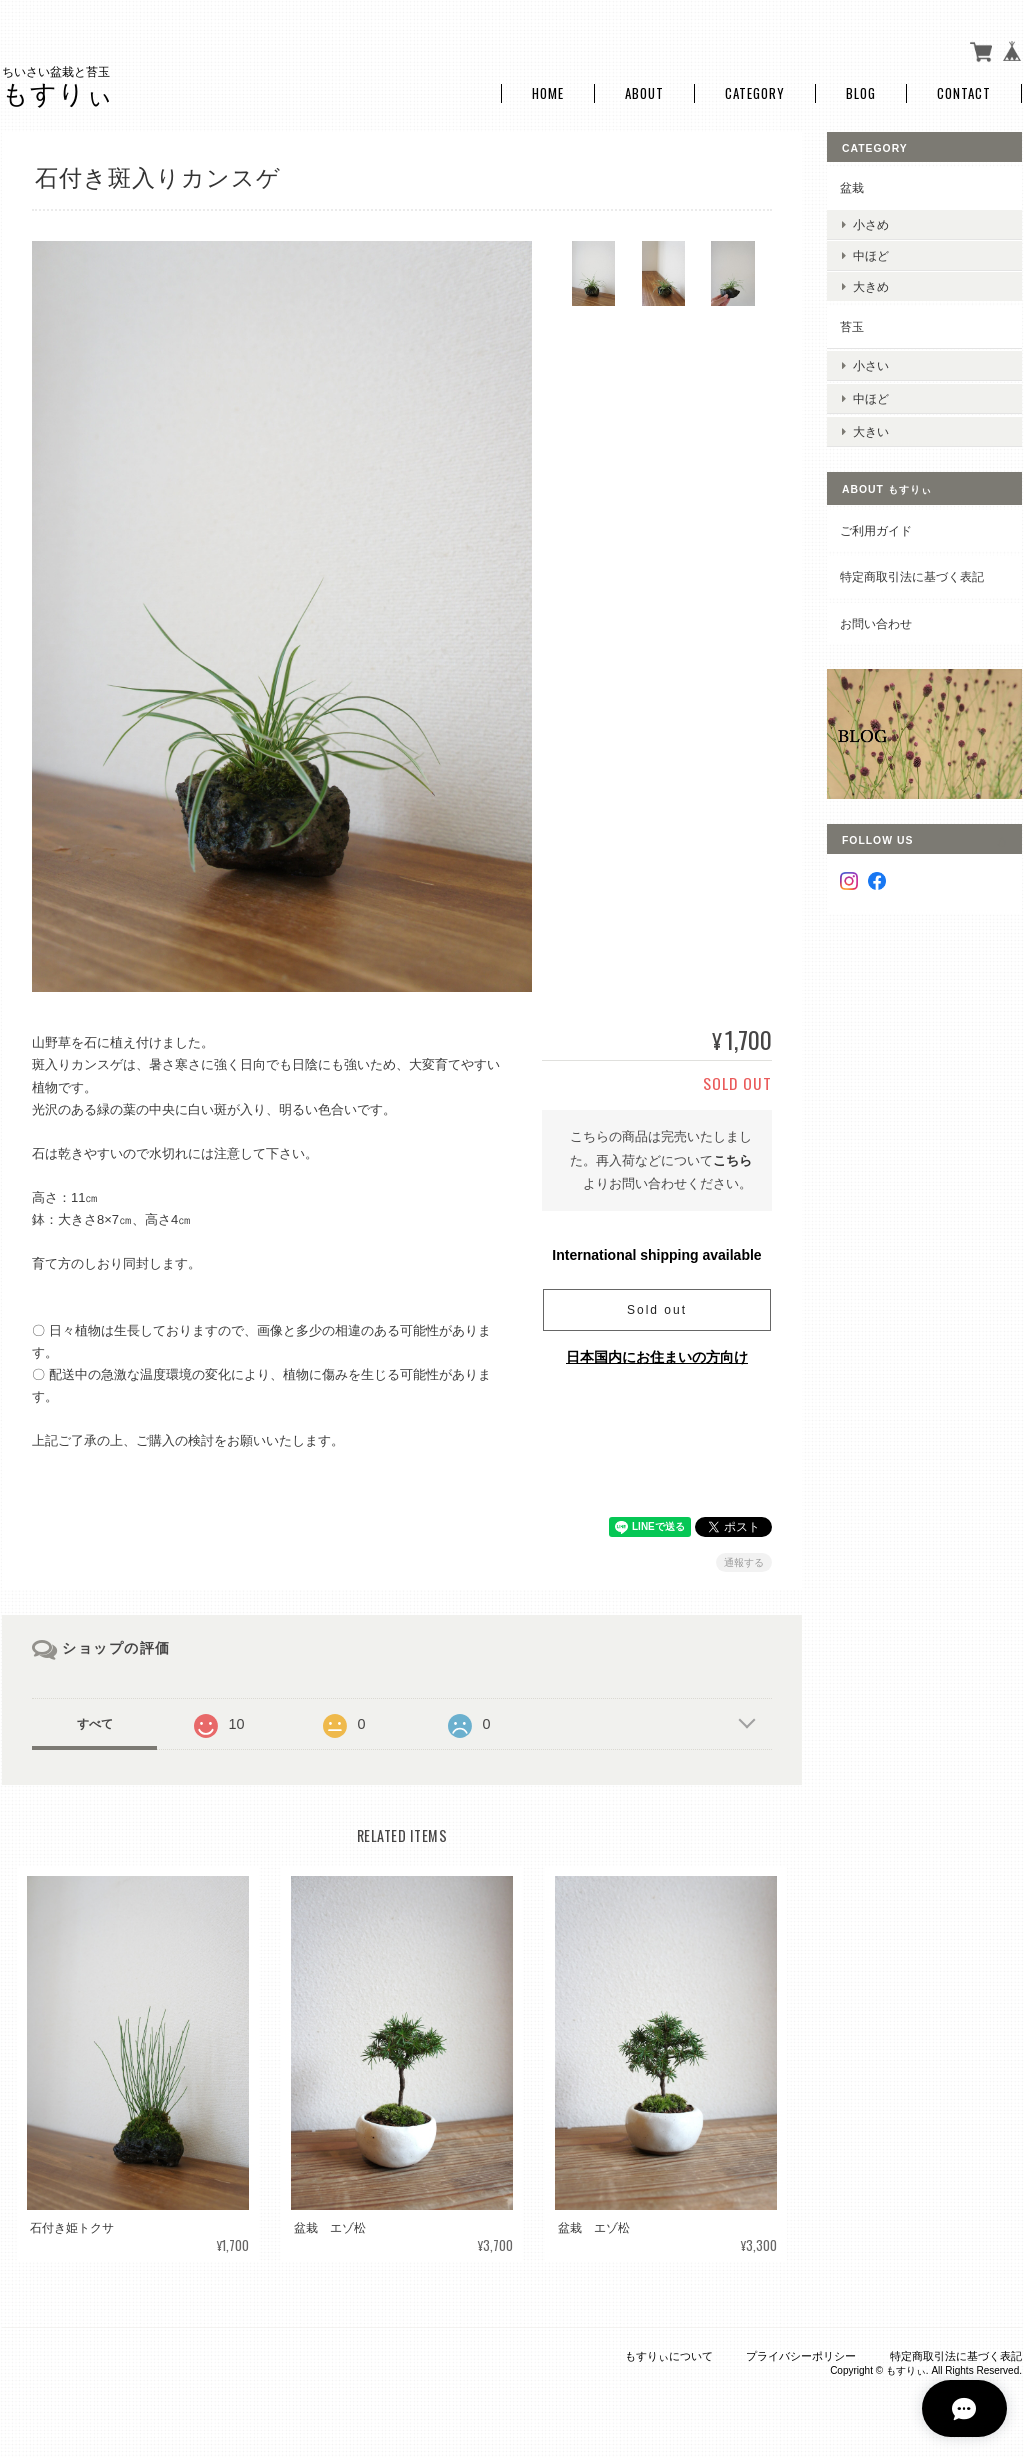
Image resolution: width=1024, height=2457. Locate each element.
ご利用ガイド (876, 524)
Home (548, 92)
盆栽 (852, 186)
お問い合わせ (876, 617)
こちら (732, 1158)
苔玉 (852, 325)
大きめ (871, 285)
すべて (95, 1723)
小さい (871, 362)
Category (755, 92)
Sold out (657, 1308)
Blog (861, 92)
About (644, 92)
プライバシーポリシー (801, 2354)
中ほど (871, 253)
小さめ (871, 222)
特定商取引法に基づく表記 (912, 571)
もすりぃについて (669, 2354)
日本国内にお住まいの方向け (657, 1355)
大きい (871, 425)
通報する (744, 1561)
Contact (964, 92)
